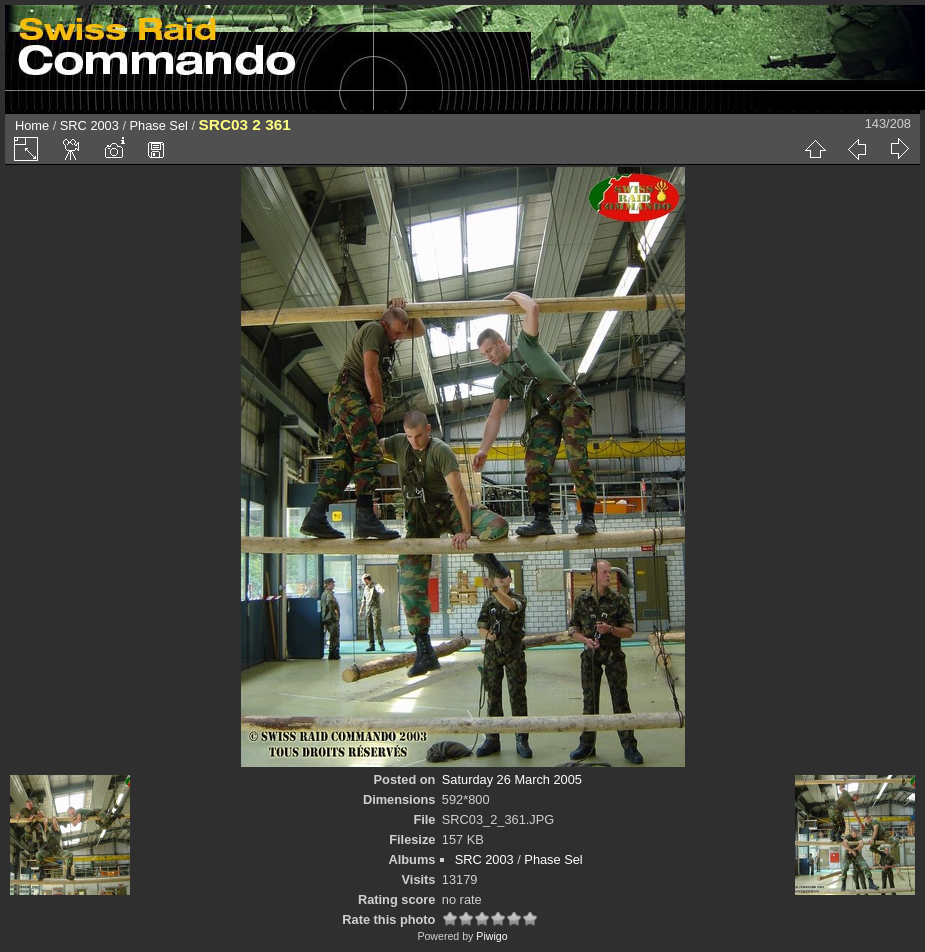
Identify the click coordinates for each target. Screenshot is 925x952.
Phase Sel (159, 125)
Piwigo (491, 936)
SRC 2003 (89, 125)
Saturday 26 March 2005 (512, 779)
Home (32, 125)
